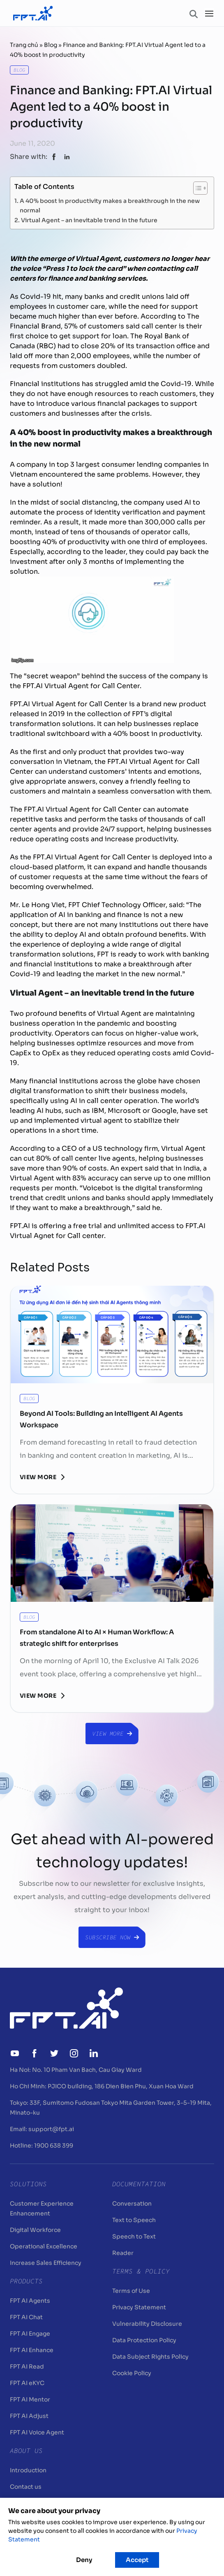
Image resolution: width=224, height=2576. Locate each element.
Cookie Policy (131, 2373)
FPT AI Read (27, 2366)
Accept (137, 2560)
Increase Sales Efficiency (45, 2263)
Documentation (139, 2184)
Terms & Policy (141, 2271)
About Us (26, 2450)
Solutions (28, 2184)
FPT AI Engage (30, 2333)
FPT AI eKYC (27, 2383)
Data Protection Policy (144, 2340)
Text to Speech (134, 2220)
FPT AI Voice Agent (37, 2432)
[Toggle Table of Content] (196, 188)
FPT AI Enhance (31, 2350)
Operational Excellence (43, 2246)
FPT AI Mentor (30, 2399)
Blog (50, 45)
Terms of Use (131, 2290)
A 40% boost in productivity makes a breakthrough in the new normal (110, 205)
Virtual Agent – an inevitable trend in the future (89, 219)
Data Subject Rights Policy (150, 2356)
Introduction (28, 2470)
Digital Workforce (35, 2230)
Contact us (26, 2486)
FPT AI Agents (30, 2300)
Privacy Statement (139, 2307)
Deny (84, 2560)
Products (26, 2281)
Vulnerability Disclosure (147, 2323)
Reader (123, 2253)
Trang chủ (24, 45)
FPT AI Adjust (29, 2416)
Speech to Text (134, 2236)
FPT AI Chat (26, 2317)
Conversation (132, 2203)
